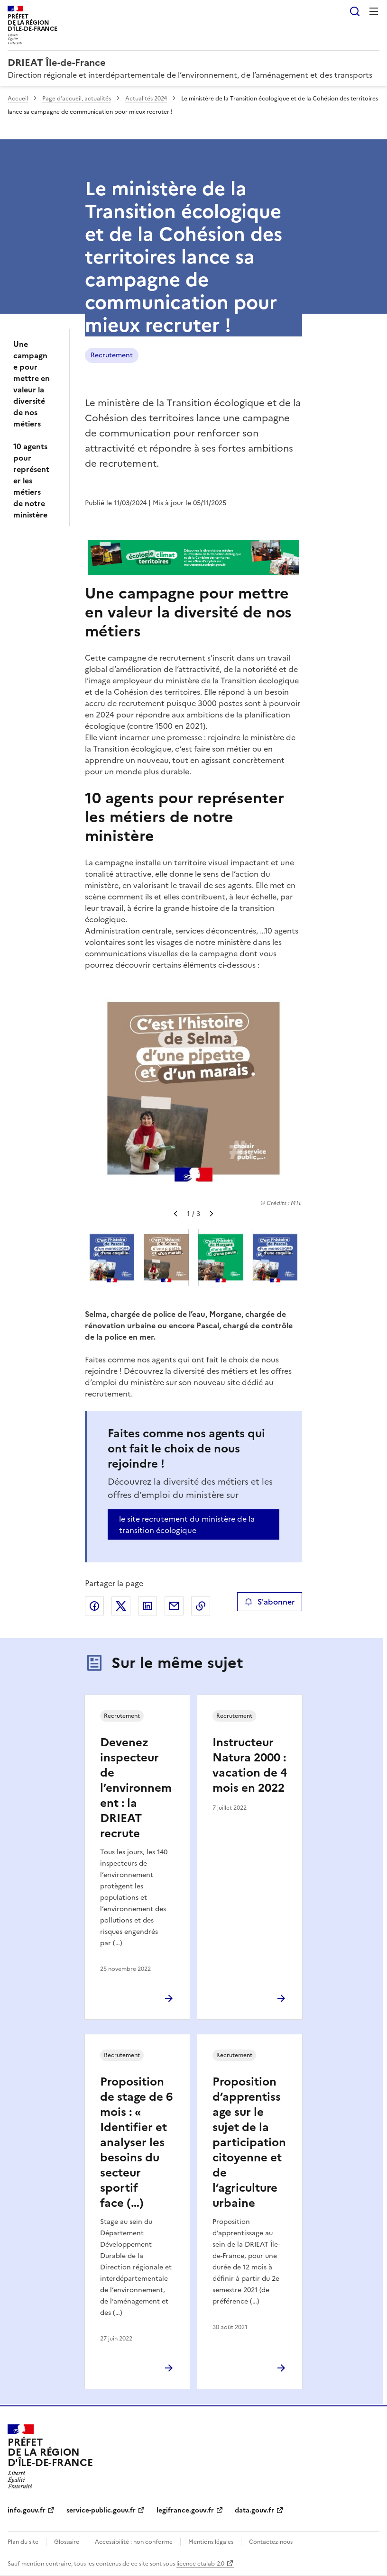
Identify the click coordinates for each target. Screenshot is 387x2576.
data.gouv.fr (254, 2510)
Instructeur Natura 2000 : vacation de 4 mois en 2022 (249, 1765)
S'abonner (270, 1601)
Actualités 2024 (146, 98)
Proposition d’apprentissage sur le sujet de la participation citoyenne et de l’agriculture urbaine (249, 2142)
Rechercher (354, 11)
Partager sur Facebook (94, 1605)
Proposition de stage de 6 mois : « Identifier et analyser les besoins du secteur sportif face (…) (136, 2142)
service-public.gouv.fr (101, 2510)
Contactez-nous (271, 2542)
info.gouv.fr (27, 2510)
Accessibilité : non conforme (134, 2542)
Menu (373, 11)
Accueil (18, 98)
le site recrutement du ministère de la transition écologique (187, 1524)
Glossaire (66, 2542)
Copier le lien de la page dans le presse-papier (200, 1605)
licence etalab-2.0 (200, 2563)
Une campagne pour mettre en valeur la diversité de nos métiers (31, 383)
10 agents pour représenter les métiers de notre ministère (31, 480)
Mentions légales (210, 2542)
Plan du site (23, 2542)
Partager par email (174, 1605)
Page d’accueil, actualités (76, 98)
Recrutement (112, 355)
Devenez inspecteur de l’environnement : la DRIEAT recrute (136, 1788)
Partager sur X (120, 1605)
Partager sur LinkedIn (147, 1605)
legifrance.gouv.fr (185, 2510)
